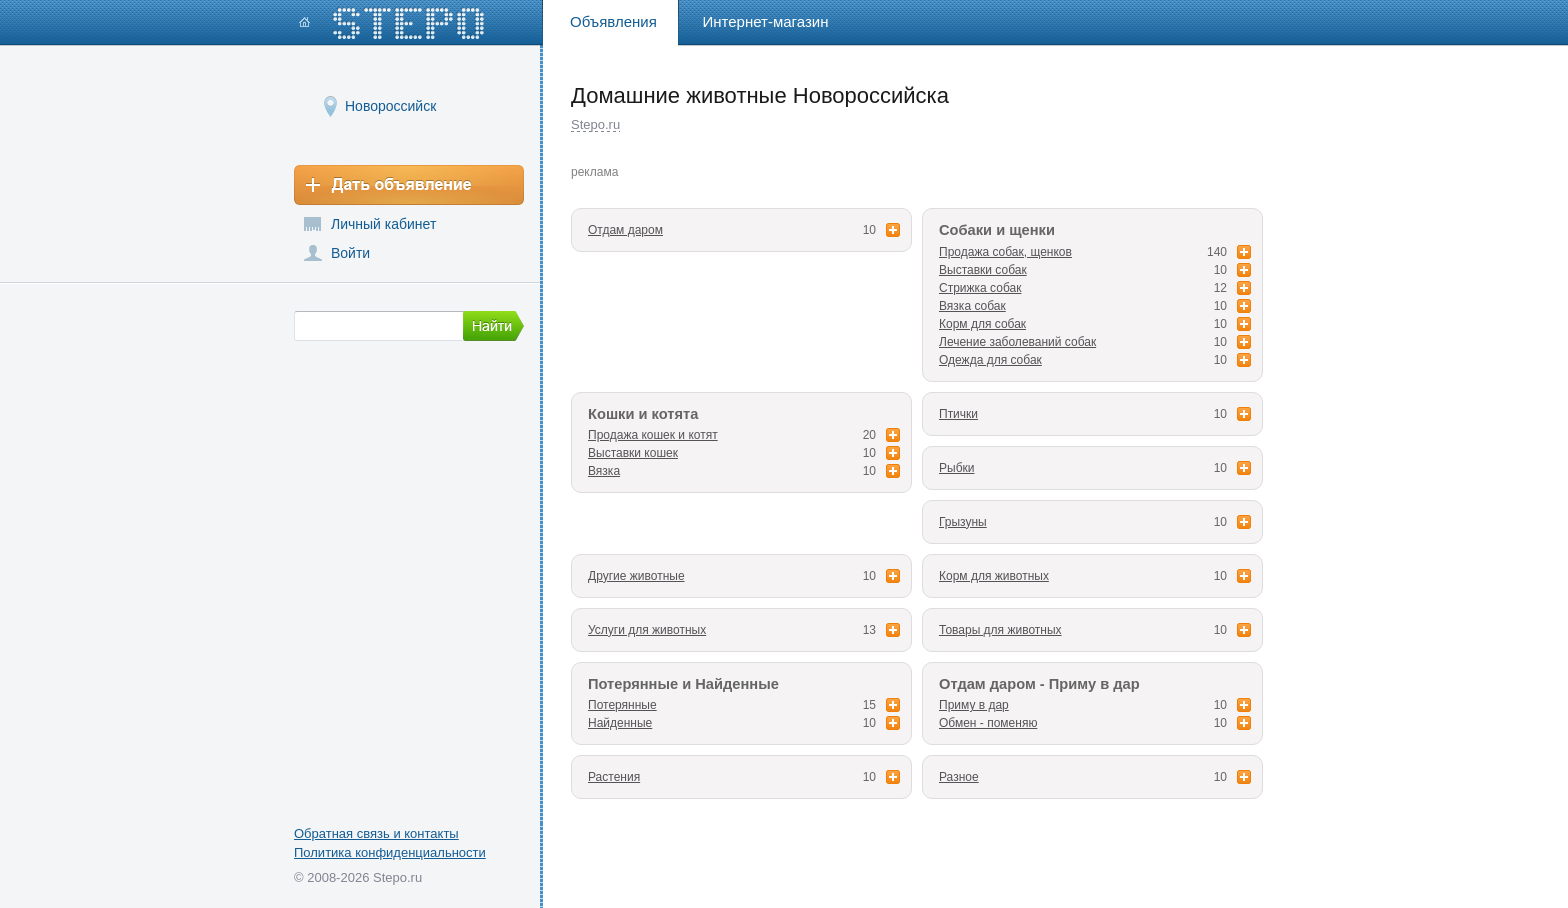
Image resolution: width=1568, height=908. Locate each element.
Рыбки (956, 468)
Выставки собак (983, 270)
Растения (614, 777)
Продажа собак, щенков (1005, 252)
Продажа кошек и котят (653, 435)
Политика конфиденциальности (390, 852)
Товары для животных (1000, 630)
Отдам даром (625, 230)
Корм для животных (994, 576)
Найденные (620, 723)
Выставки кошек (633, 453)
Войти (350, 253)
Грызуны (963, 522)
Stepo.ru (595, 124)
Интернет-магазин (766, 21)
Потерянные (622, 705)
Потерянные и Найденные (683, 684)
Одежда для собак (990, 360)
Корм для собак (982, 324)
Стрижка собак (980, 288)
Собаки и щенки (997, 230)
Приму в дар (974, 705)
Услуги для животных (647, 630)
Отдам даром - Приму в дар (1039, 684)
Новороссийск (390, 105)
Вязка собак (972, 306)
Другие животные (636, 576)
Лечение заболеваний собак (1017, 342)
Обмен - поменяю (988, 723)
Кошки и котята (643, 414)
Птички (958, 414)
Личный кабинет (383, 224)
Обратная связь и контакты (376, 833)
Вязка (604, 471)
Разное (959, 777)
